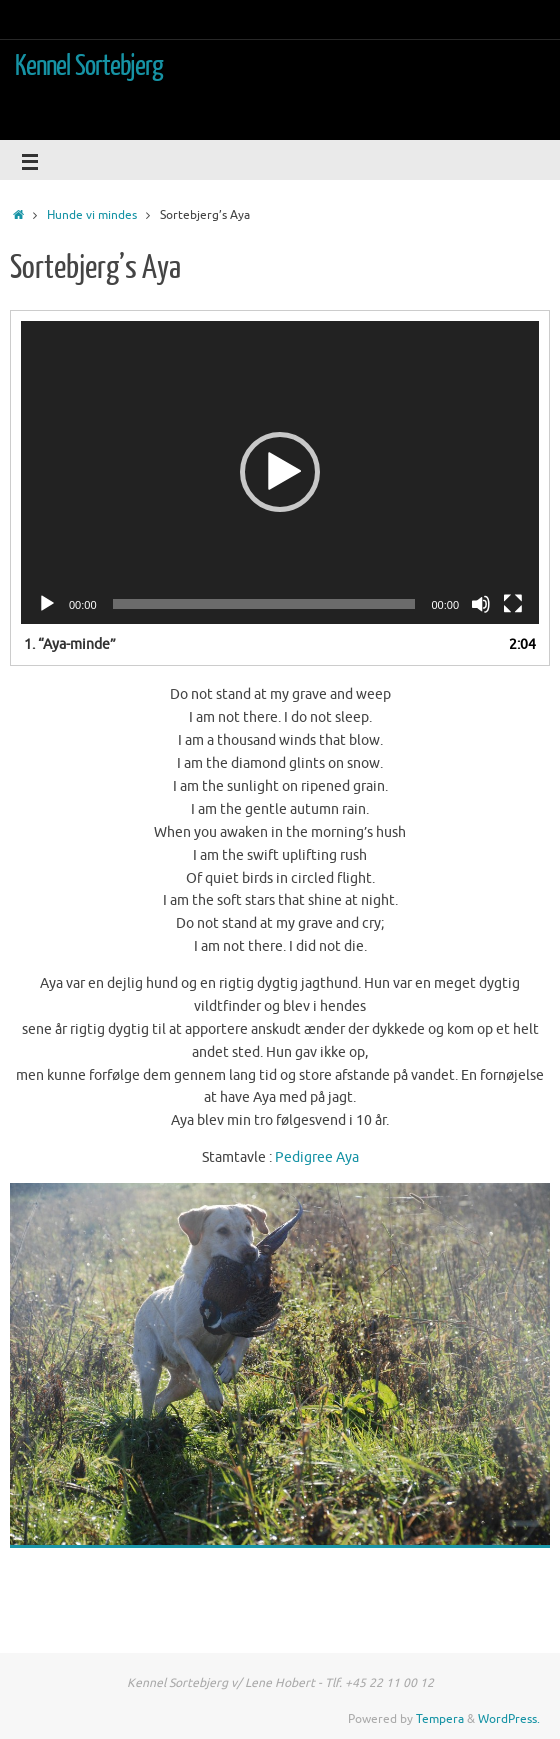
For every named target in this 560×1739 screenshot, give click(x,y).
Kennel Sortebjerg (89, 66)
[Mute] (481, 604)
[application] (280, 472)
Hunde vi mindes (92, 215)
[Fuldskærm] (513, 604)
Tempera (440, 1719)
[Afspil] (47, 604)
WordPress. (509, 1719)
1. (70, 644)
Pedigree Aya (317, 1157)
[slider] (264, 604)
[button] (280, 472)
